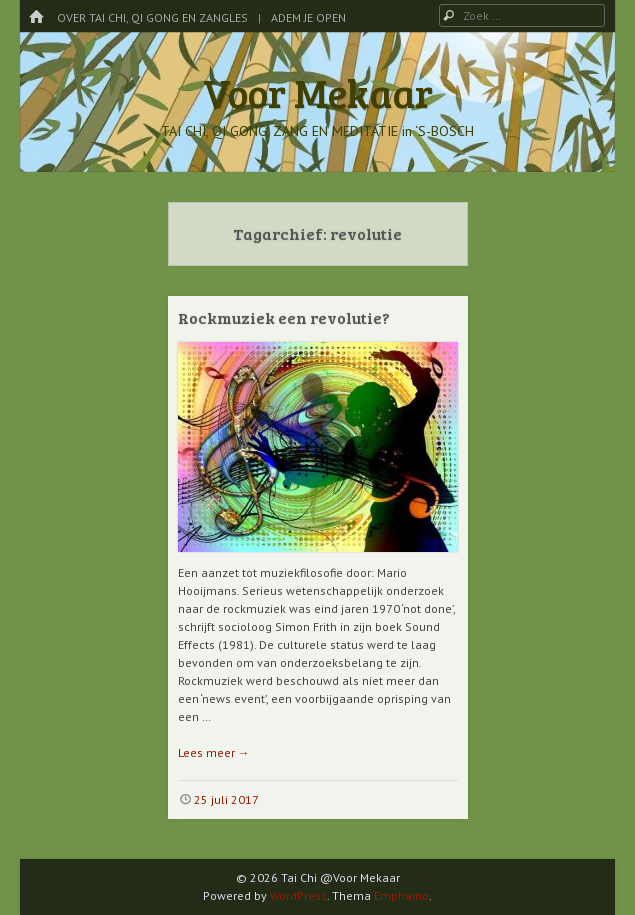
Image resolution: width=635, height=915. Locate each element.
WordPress (298, 895)
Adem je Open (308, 17)
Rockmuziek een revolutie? (284, 317)
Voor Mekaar (318, 92)
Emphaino (401, 895)
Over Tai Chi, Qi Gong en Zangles (152, 17)
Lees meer (214, 752)
